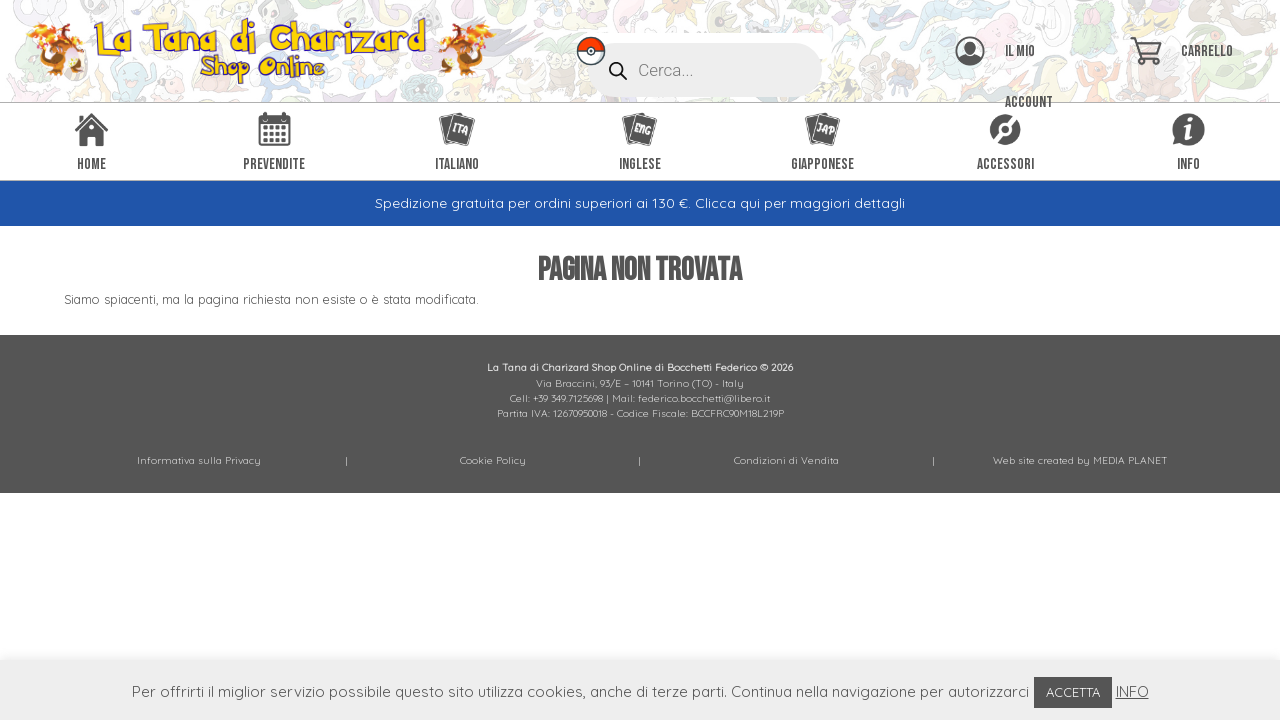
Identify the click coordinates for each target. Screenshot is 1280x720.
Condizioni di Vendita (786, 460)
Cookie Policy (493, 460)
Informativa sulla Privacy (199, 460)
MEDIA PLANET (1130, 460)
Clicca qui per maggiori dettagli (800, 203)
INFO (1132, 691)
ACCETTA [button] (1073, 692)
